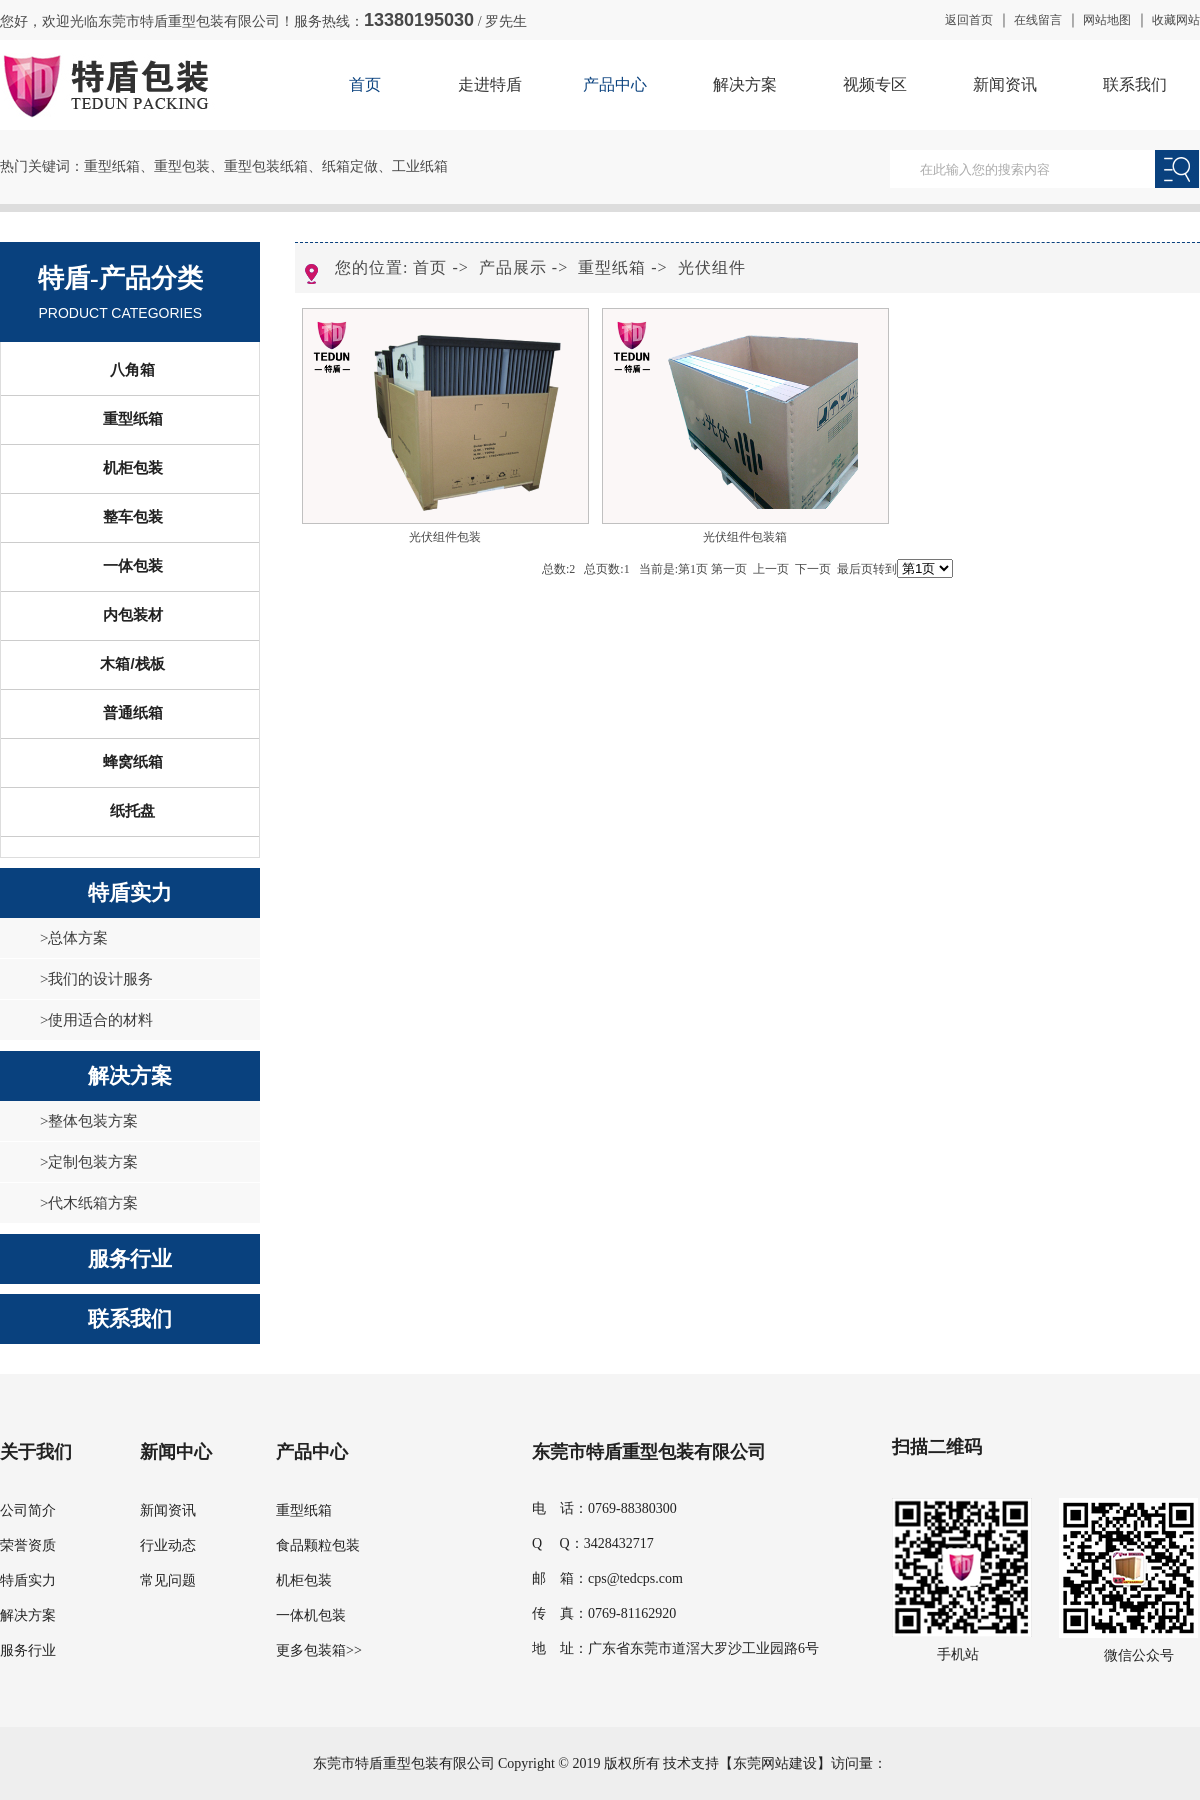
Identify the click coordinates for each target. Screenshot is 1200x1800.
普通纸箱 (133, 712)
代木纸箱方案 (93, 1203)
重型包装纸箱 (266, 166)
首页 (365, 84)
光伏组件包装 (445, 537)
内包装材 (133, 614)
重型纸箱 (112, 166)
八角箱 (132, 369)
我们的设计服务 (100, 979)
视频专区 (875, 84)
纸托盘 (132, 810)
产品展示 (513, 267)
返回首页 (969, 20)
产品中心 (615, 84)
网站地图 (1107, 20)
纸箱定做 (350, 166)
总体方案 (78, 938)
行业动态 (168, 1545)
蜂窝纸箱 (133, 761)
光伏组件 (712, 267)
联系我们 (1135, 84)
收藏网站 (1176, 20)
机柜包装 (133, 467)
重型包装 (182, 166)
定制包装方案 (93, 1162)
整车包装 (133, 516)
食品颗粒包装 (318, 1545)
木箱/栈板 (132, 663)
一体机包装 (311, 1615)
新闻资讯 (1005, 84)
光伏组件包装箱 (745, 537)
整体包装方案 (93, 1121)
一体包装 (133, 565)
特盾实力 (130, 893)
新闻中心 (176, 1452)
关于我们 (36, 1452)
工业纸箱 (420, 166)
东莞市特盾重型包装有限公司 (649, 1452)
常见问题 (168, 1580)
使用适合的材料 (100, 1020)
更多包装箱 (311, 1650)
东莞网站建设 (775, 1763)
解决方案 (745, 84)
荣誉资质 (28, 1545)
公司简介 (28, 1510)
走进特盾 (490, 84)
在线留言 (1038, 20)
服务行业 (130, 1259)
